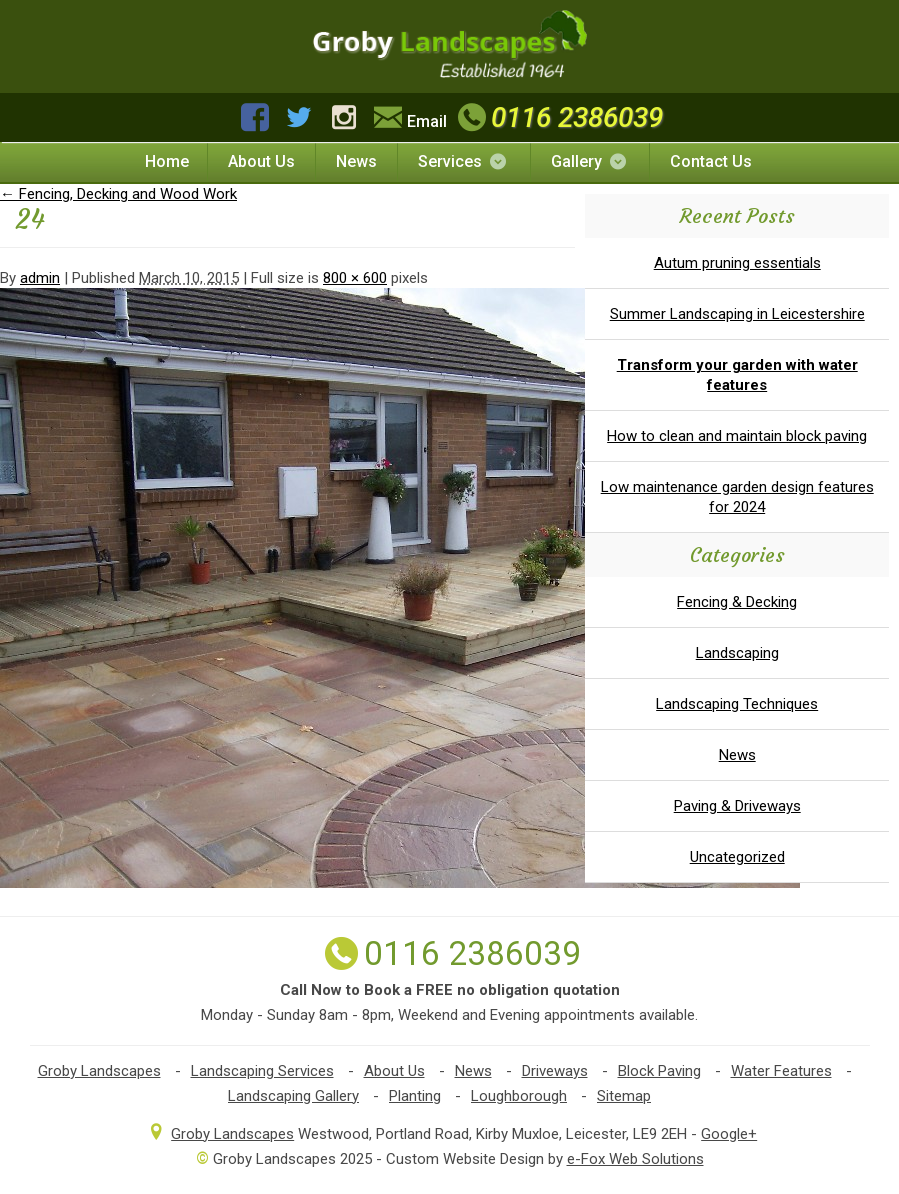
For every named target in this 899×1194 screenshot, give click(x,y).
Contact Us (711, 161)
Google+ (729, 1134)
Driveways (555, 1071)
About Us (261, 161)
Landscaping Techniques (737, 704)
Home (167, 161)
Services (463, 161)
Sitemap (624, 1096)
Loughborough (519, 1096)
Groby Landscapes (99, 1071)
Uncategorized (737, 857)
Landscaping (737, 653)
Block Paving (659, 1071)
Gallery (590, 161)
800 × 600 (355, 278)
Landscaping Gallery (293, 1096)
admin (40, 278)
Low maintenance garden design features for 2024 (737, 497)
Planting (415, 1096)
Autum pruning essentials (737, 263)
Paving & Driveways (737, 806)
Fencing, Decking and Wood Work (118, 194)
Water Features (781, 1071)
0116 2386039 (557, 117)
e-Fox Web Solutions (635, 1159)
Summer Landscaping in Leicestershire (737, 314)
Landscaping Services (262, 1071)
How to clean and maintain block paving (737, 436)
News (356, 161)
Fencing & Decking (737, 602)
